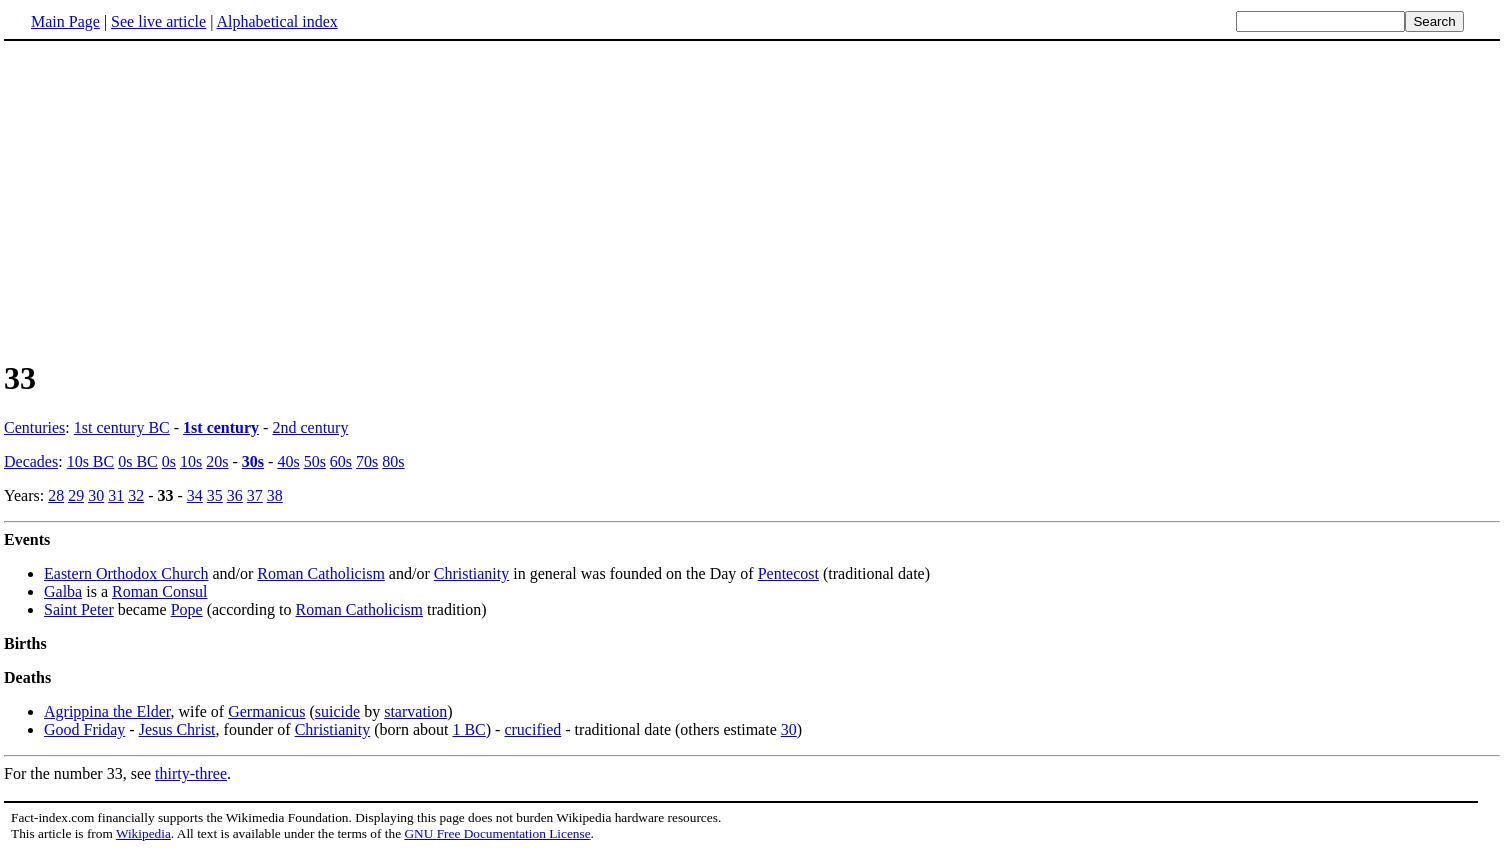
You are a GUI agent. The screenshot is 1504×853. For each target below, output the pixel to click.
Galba (63, 591)
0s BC (138, 461)
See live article (158, 21)
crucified (532, 729)
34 (195, 495)
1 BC (468, 729)
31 (116, 495)
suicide (337, 711)
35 (215, 495)
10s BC (91, 461)
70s (367, 461)
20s (217, 461)
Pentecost (788, 573)
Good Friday (84, 729)
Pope (187, 609)
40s (288, 461)
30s (253, 461)
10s (191, 461)
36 (235, 495)
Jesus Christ (177, 729)
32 (136, 495)
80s (393, 461)
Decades (31, 461)
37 (255, 495)
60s (341, 461)
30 (96, 495)
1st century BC (122, 427)
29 (76, 495)
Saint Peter (79, 609)
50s (315, 461)
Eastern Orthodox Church (126, 573)
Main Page (65, 21)
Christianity (472, 573)
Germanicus (266, 711)
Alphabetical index (276, 21)
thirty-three (191, 773)
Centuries (34, 427)
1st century (221, 427)
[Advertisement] (172, 199)
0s (169, 461)
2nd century (310, 427)
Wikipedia (143, 833)
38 (275, 495)
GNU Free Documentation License (497, 833)
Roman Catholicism (321, 573)
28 (56, 495)
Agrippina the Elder (107, 711)
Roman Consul (160, 591)
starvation (415, 711)
